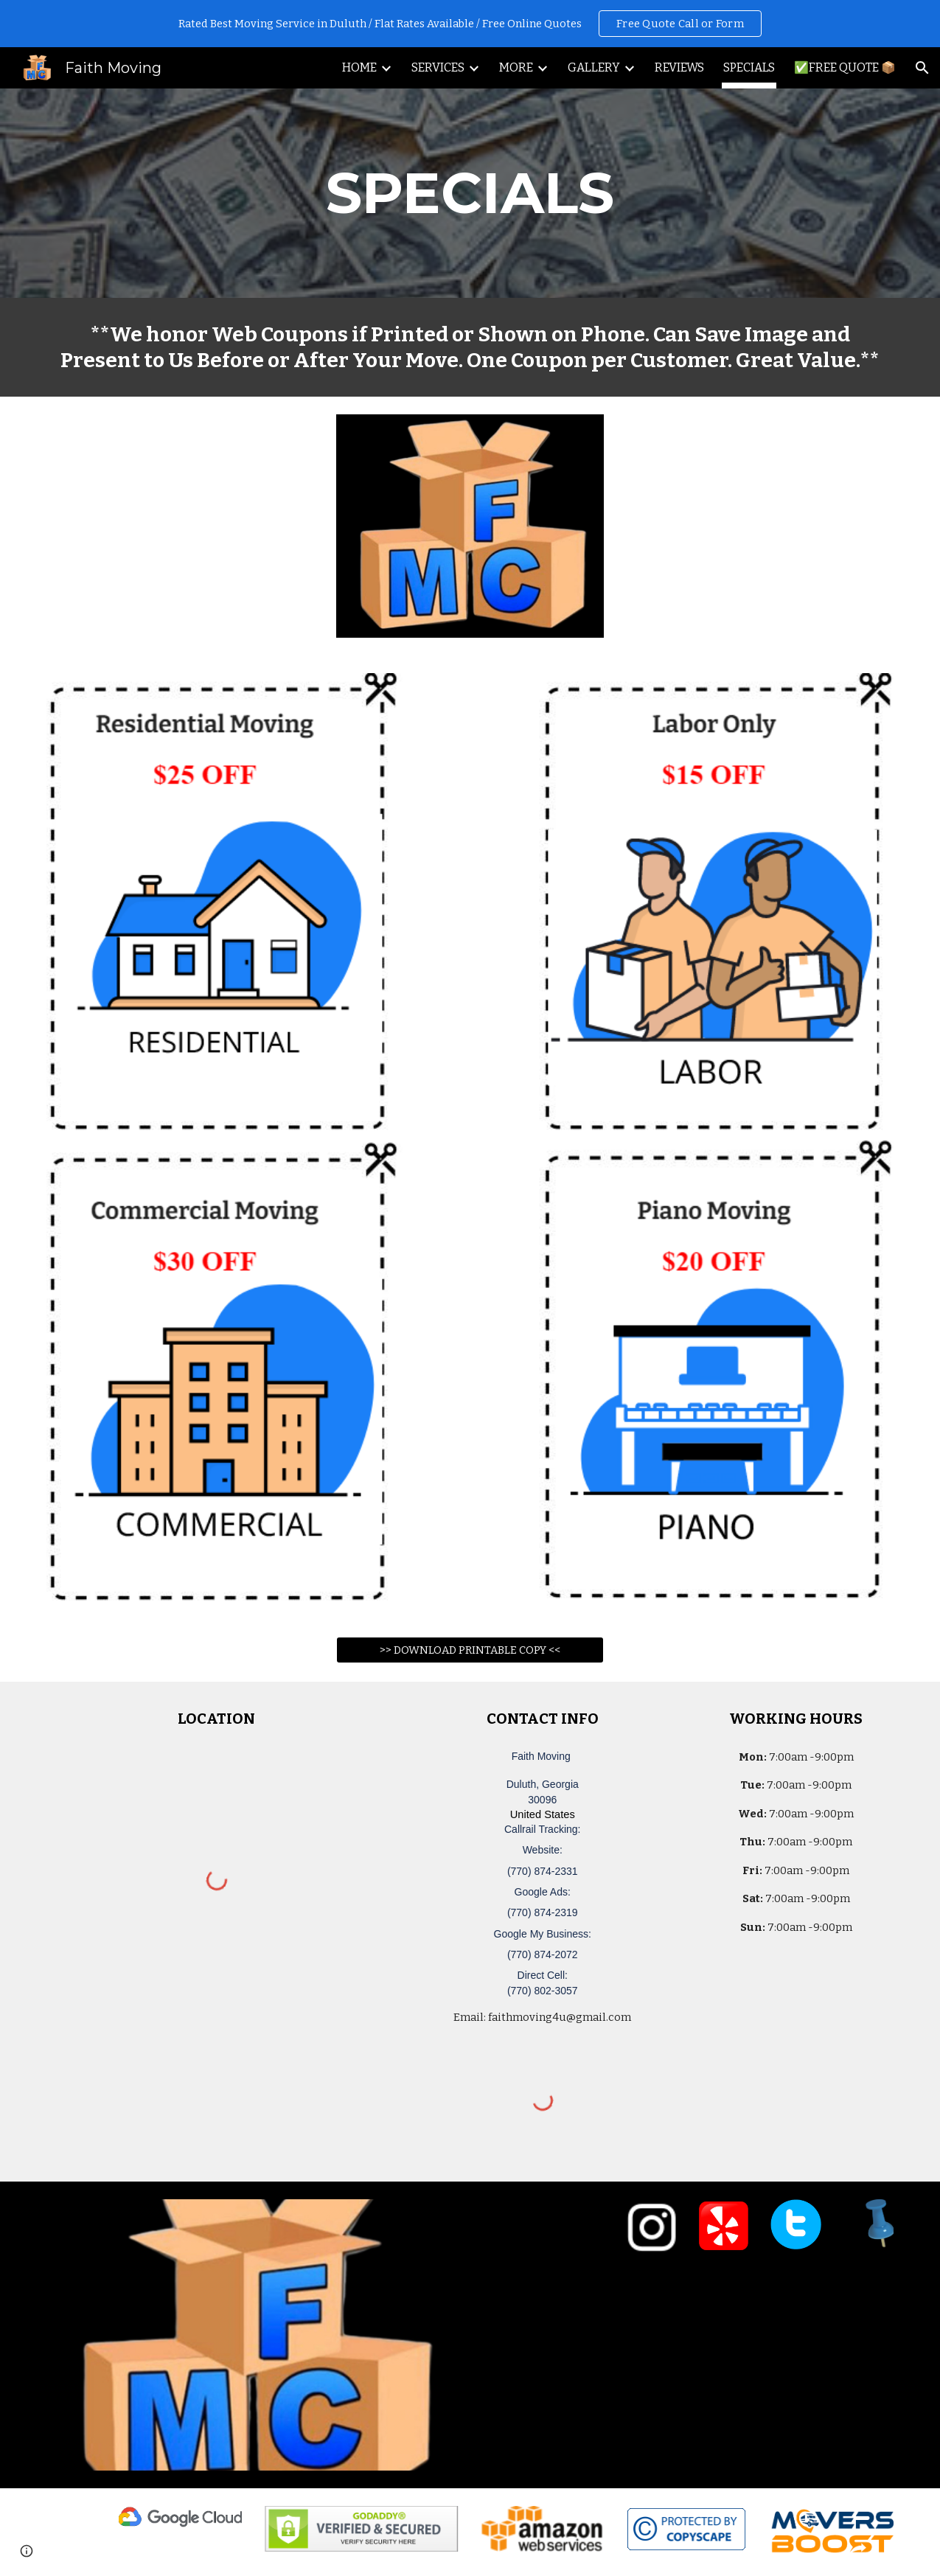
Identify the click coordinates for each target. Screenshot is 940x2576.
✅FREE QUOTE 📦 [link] (845, 67)
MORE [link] (516, 67)
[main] (470, 193)
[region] (470, 23)
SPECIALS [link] (749, 67)
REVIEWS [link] (679, 67)
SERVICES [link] (437, 67)
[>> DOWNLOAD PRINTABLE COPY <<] (470, 1650)
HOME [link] (359, 67)
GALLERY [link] (594, 67)
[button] (922, 68)
